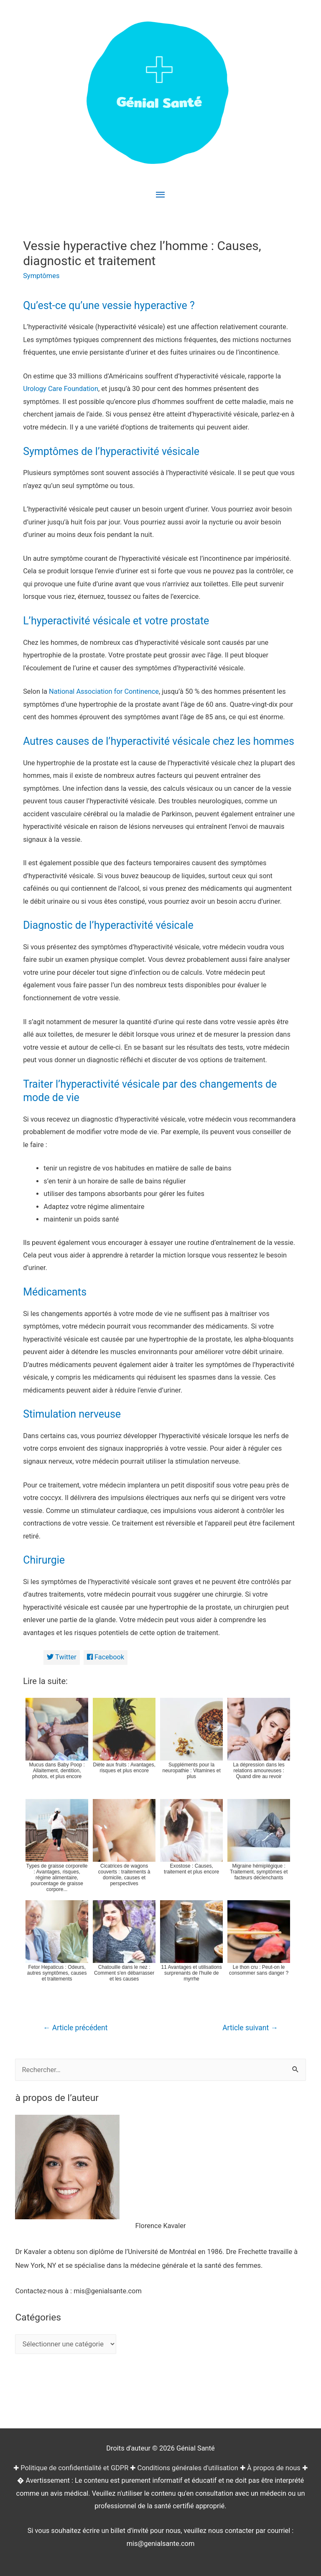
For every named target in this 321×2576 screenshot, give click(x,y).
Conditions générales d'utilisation (187, 2468)
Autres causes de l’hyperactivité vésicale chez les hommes (158, 741)
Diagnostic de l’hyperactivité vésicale (108, 925)
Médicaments (55, 1292)
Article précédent (75, 2028)
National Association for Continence (104, 691)
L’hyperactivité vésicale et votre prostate (116, 621)
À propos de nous (274, 2468)
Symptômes (41, 276)
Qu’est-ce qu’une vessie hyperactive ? (109, 305)
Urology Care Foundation (60, 389)
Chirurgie (44, 1560)
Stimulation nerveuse (72, 1414)
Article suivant (250, 2028)
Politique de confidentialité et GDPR (74, 2468)
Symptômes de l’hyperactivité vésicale (111, 451)
